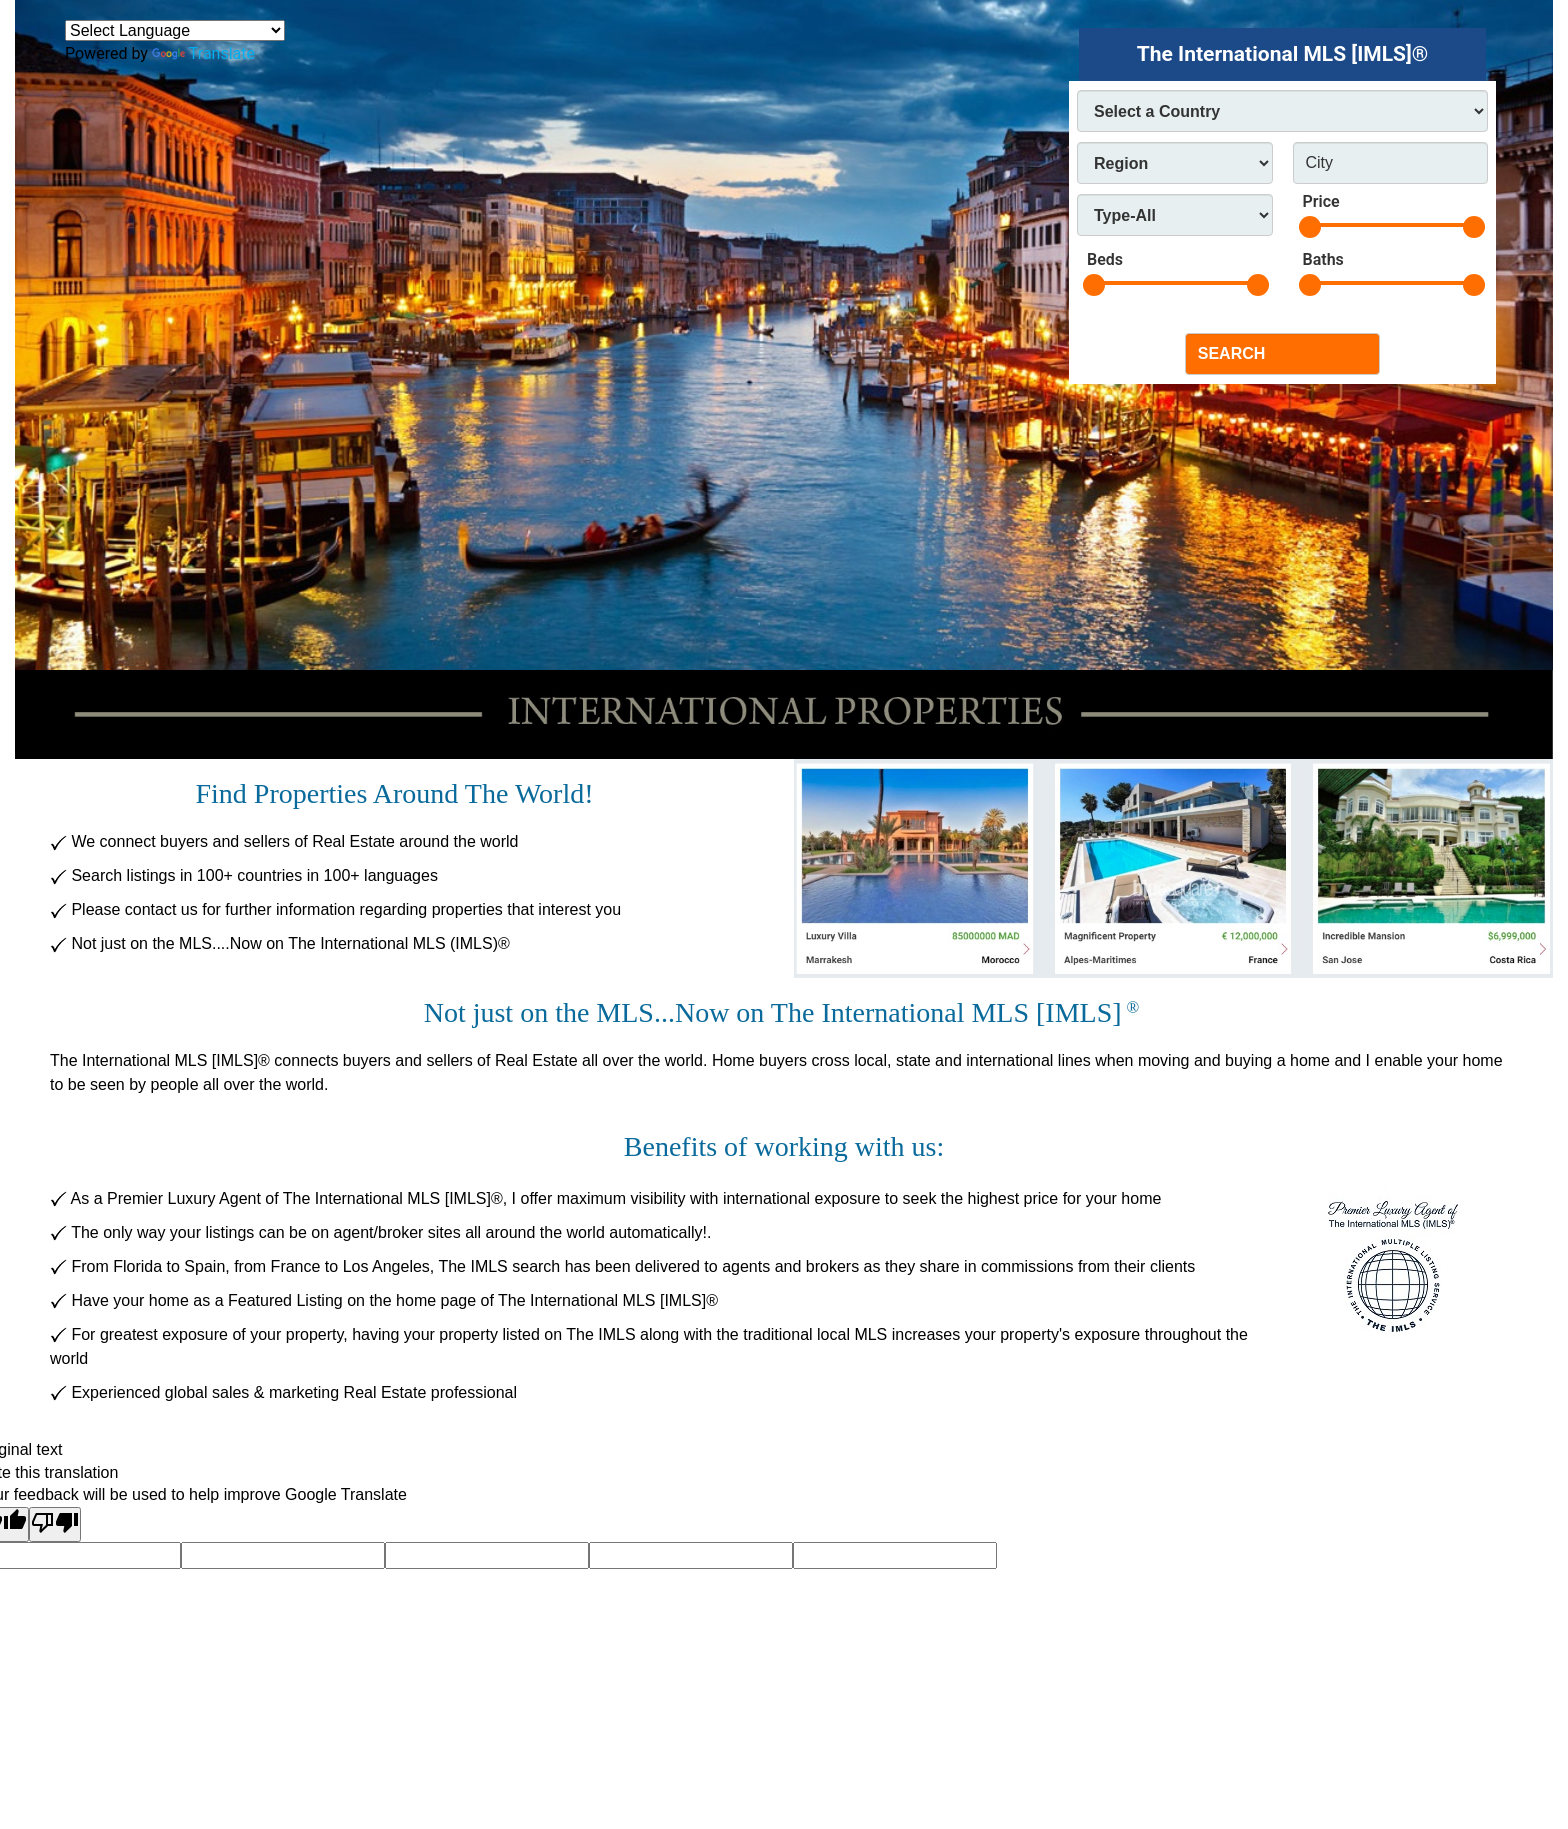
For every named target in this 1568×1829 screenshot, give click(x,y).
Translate (203, 53)
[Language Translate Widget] (175, 30)
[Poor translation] (55, 1524)
